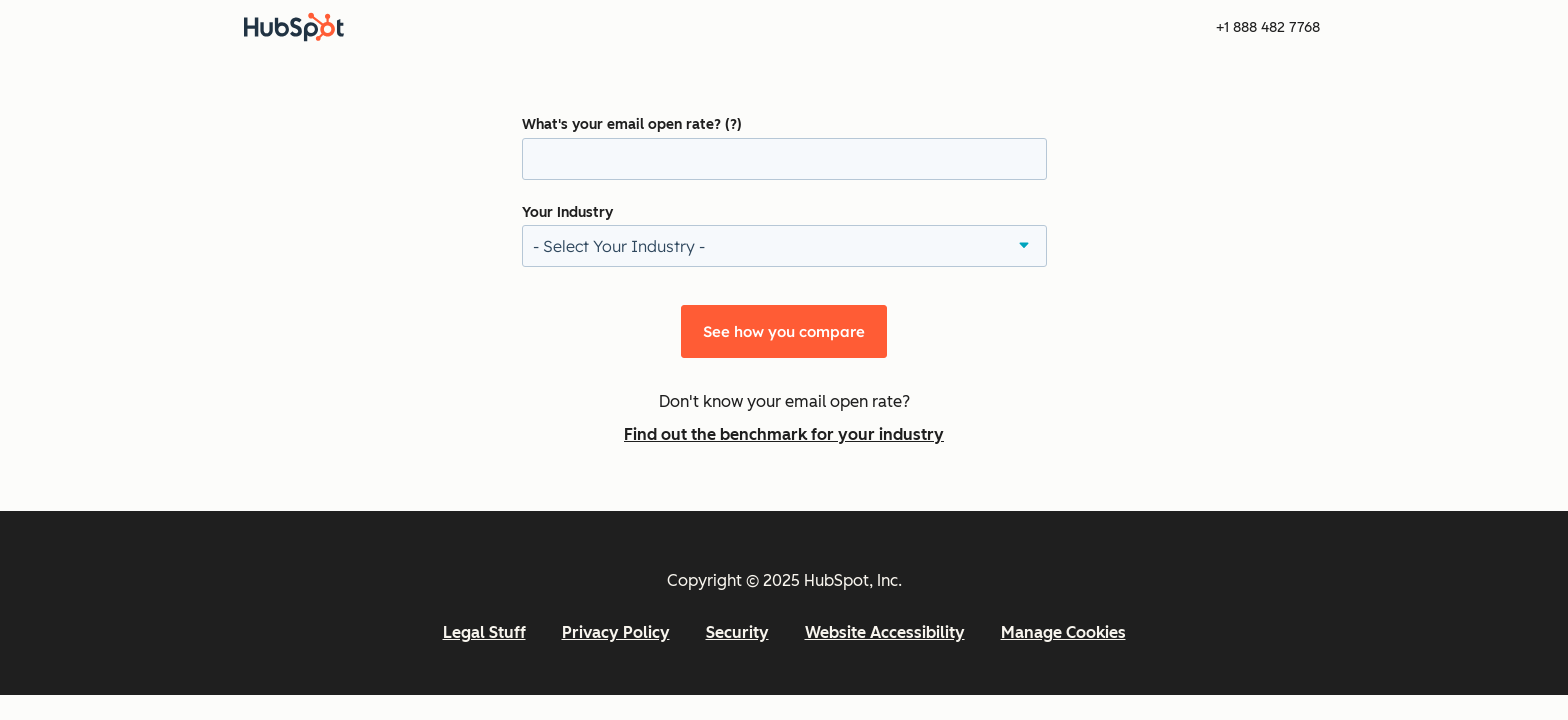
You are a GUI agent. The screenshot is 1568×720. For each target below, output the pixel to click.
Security (737, 632)
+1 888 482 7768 (1268, 27)
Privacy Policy (616, 632)
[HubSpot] (294, 27)
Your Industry (567, 212)
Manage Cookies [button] (1063, 632)
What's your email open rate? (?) (632, 124)
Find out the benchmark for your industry (784, 434)
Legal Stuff (484, 632)
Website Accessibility (885, 632)
